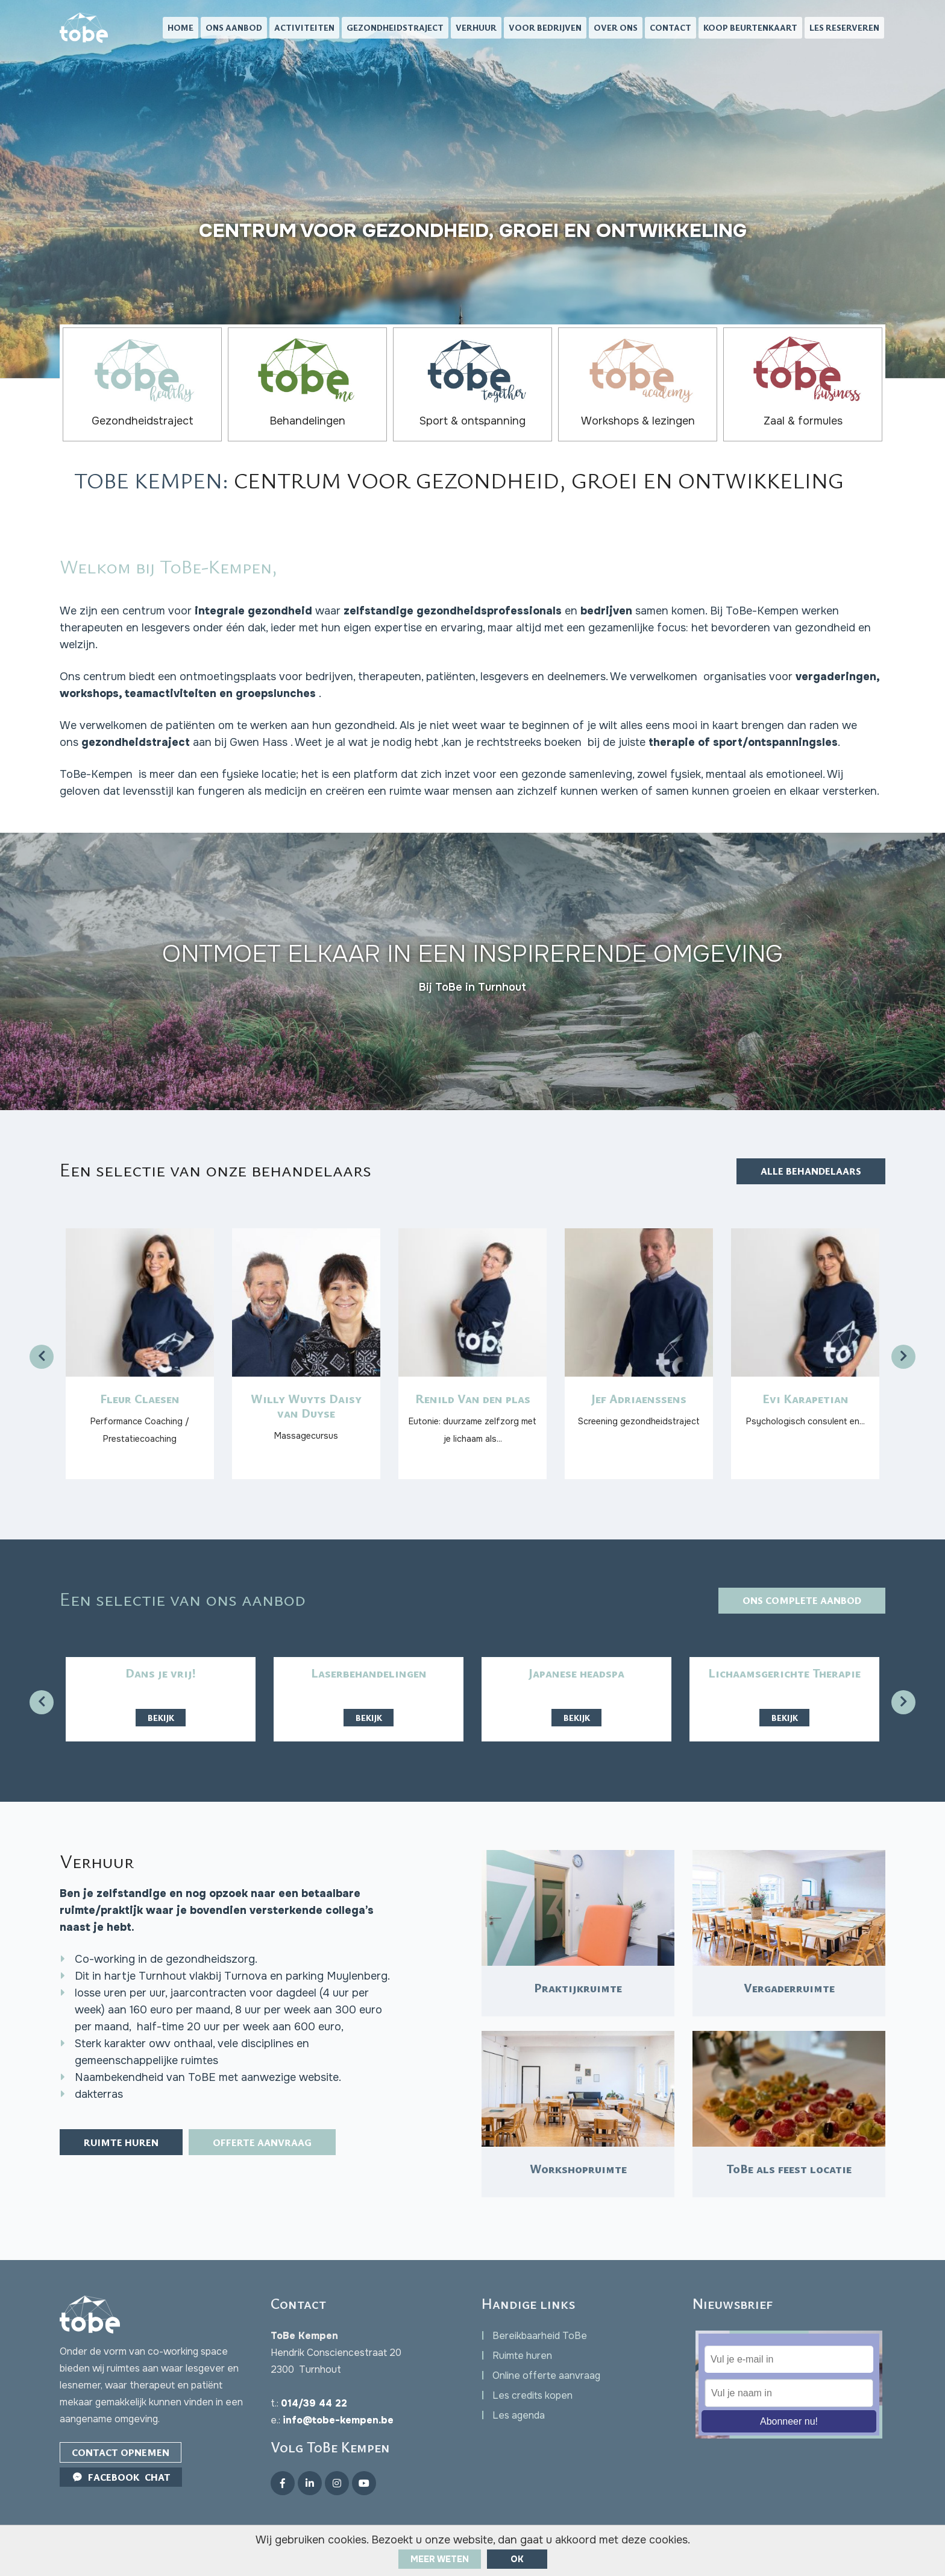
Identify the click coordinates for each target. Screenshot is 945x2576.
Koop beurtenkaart (750, 27)
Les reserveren (844, 27)
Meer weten (439, 2559)
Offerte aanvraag (262, 2142)
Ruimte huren (121, 2142)
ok (517, 2559)
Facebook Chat (121, 2477)
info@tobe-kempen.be (338, 2420)
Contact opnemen (120, 2452)
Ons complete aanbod (801, 1600)
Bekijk (161, 1717)
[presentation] (42, 1357)
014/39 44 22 (314, 2403)
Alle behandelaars (811, 1171)
